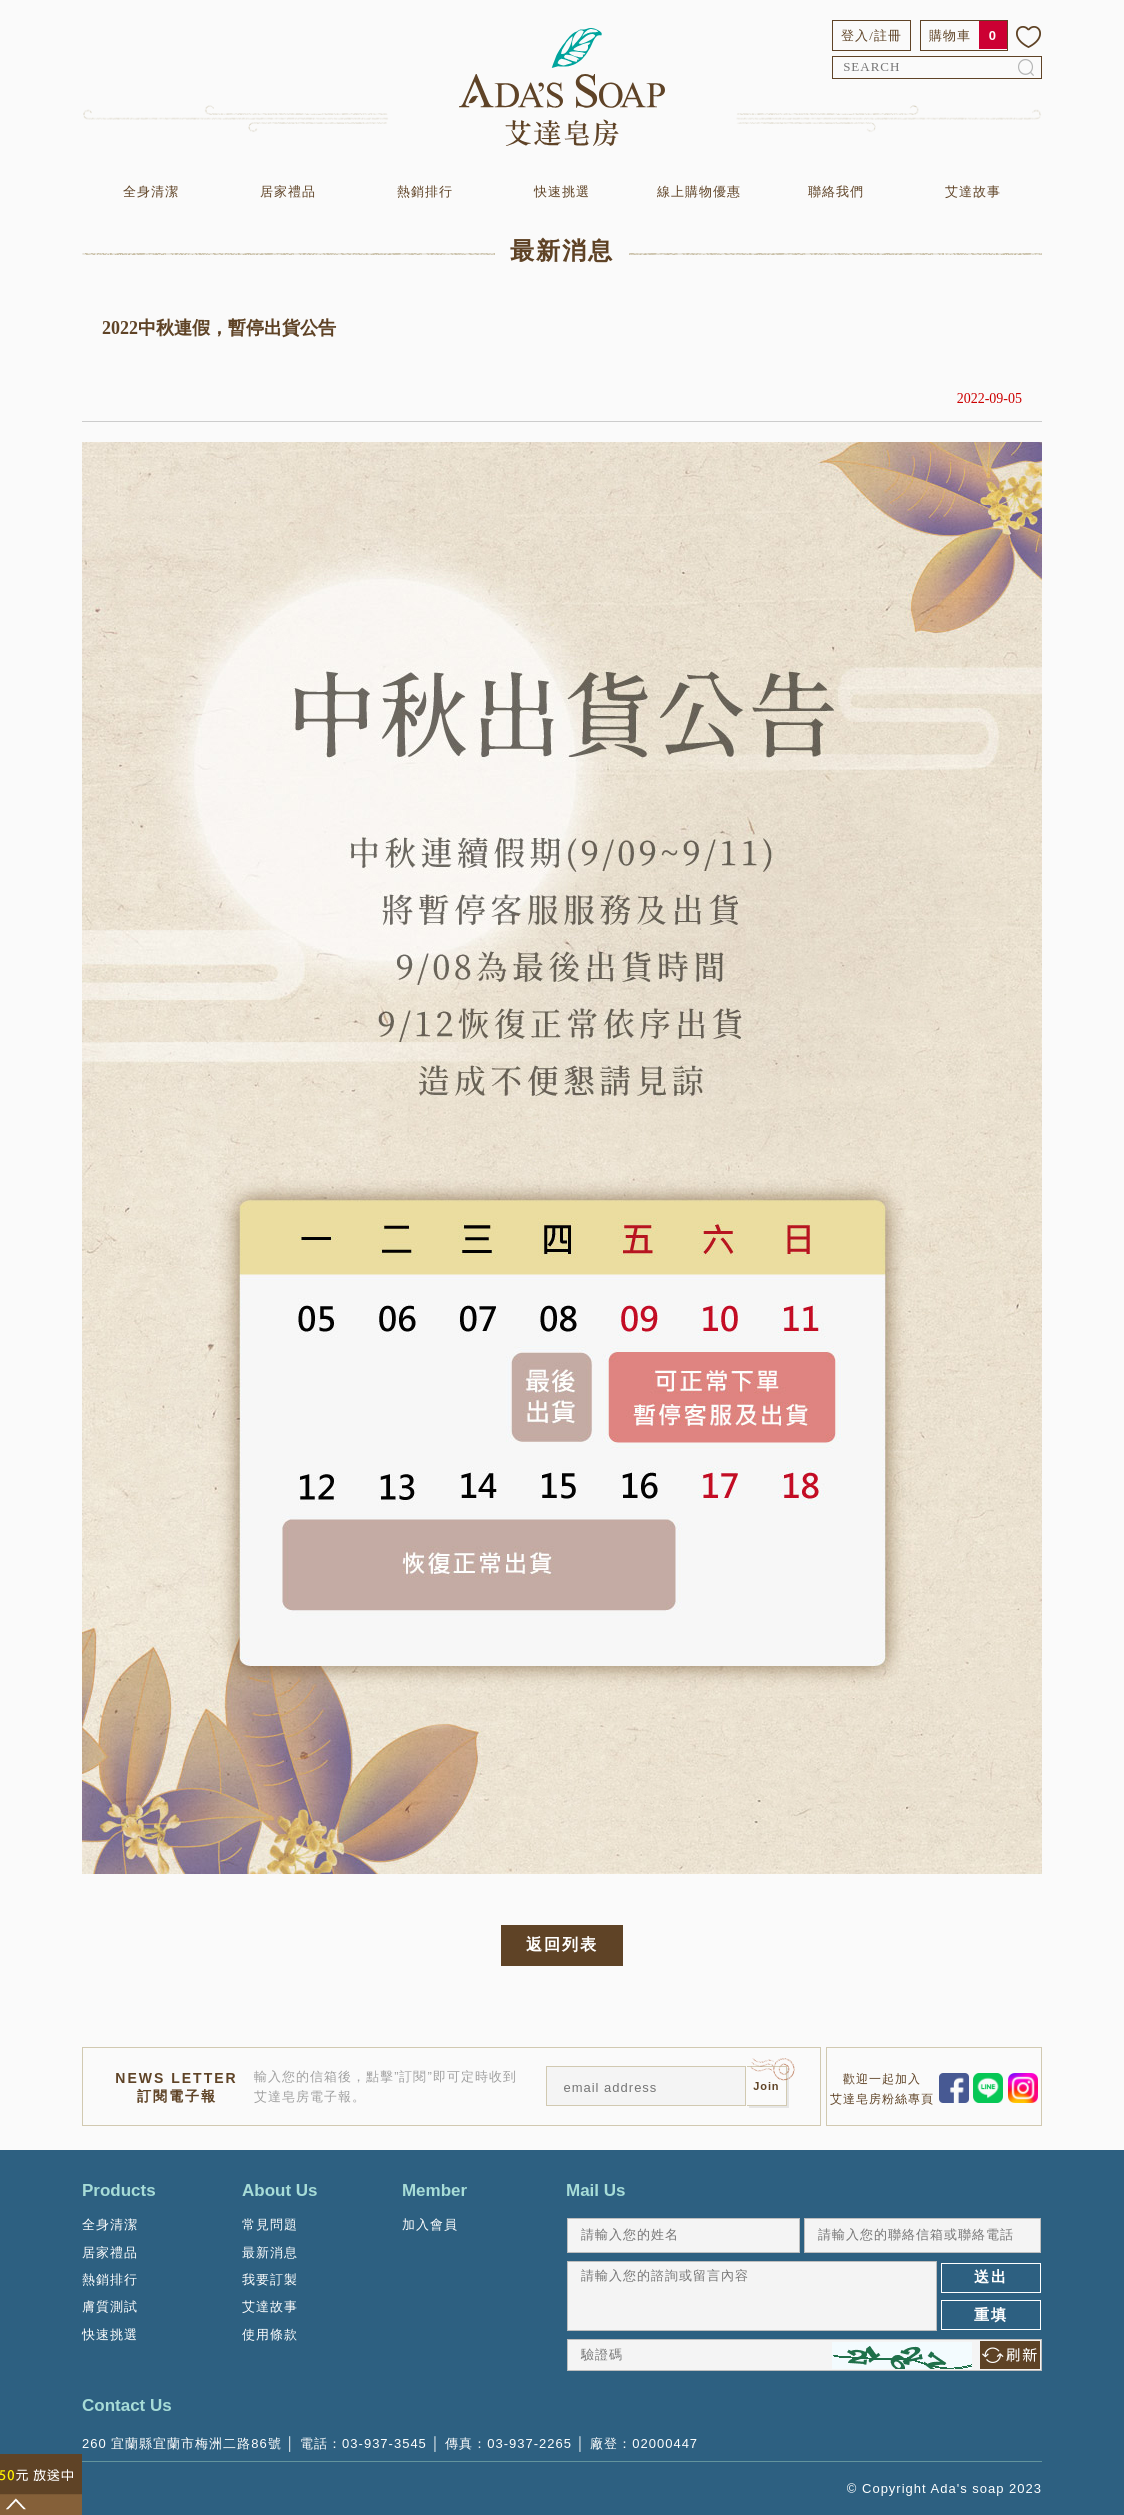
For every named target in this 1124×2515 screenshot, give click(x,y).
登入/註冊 (871, 35)
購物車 (950, 35)
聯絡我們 (836, 191)
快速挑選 (562, 191)
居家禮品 (288, 191)
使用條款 (270, 2334)
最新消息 (270, 2252)
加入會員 (430, 2224)
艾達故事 (973, 191)
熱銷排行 (425, 191)
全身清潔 (151, 191)
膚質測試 (110, 2306)
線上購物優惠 (699, 191)
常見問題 (270, 2224)
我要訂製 (270, 2279)
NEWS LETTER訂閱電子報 (176, 2087)
